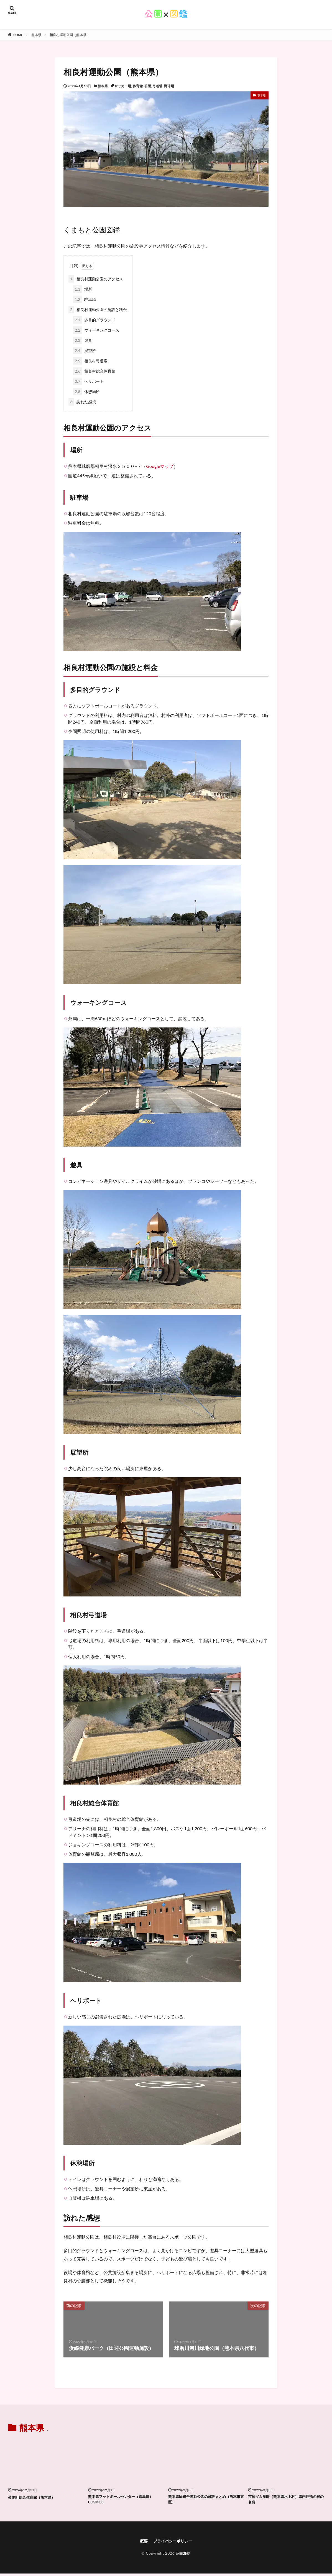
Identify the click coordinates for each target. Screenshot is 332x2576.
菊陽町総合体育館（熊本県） (35, 2497)
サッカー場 (122, 86)
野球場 (169, 86)
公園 (147, 86)
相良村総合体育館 (94, 371)
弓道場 (157, 86)
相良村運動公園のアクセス (95, 279)
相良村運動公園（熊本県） (70, 35)
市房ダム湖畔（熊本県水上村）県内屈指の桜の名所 (285, 2500)
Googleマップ (159, 466)
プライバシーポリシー (173, 2543)
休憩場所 (86, 391)
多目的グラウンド (94, 320)
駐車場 (84, 299)
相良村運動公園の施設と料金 (97, 309)
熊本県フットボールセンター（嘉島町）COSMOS (125, 2500)
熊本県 (36, 35)
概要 (141, 2543)
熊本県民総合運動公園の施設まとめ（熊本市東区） (205, 2500)
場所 (82, 289)
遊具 (82, 340)
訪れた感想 (82, 402)
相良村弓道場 (90, 361)
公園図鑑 (183, 2555)
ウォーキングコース (96, 330)
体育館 (138, 86)
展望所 (84, 350)
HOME (18, 35)
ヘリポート (88, 381)
